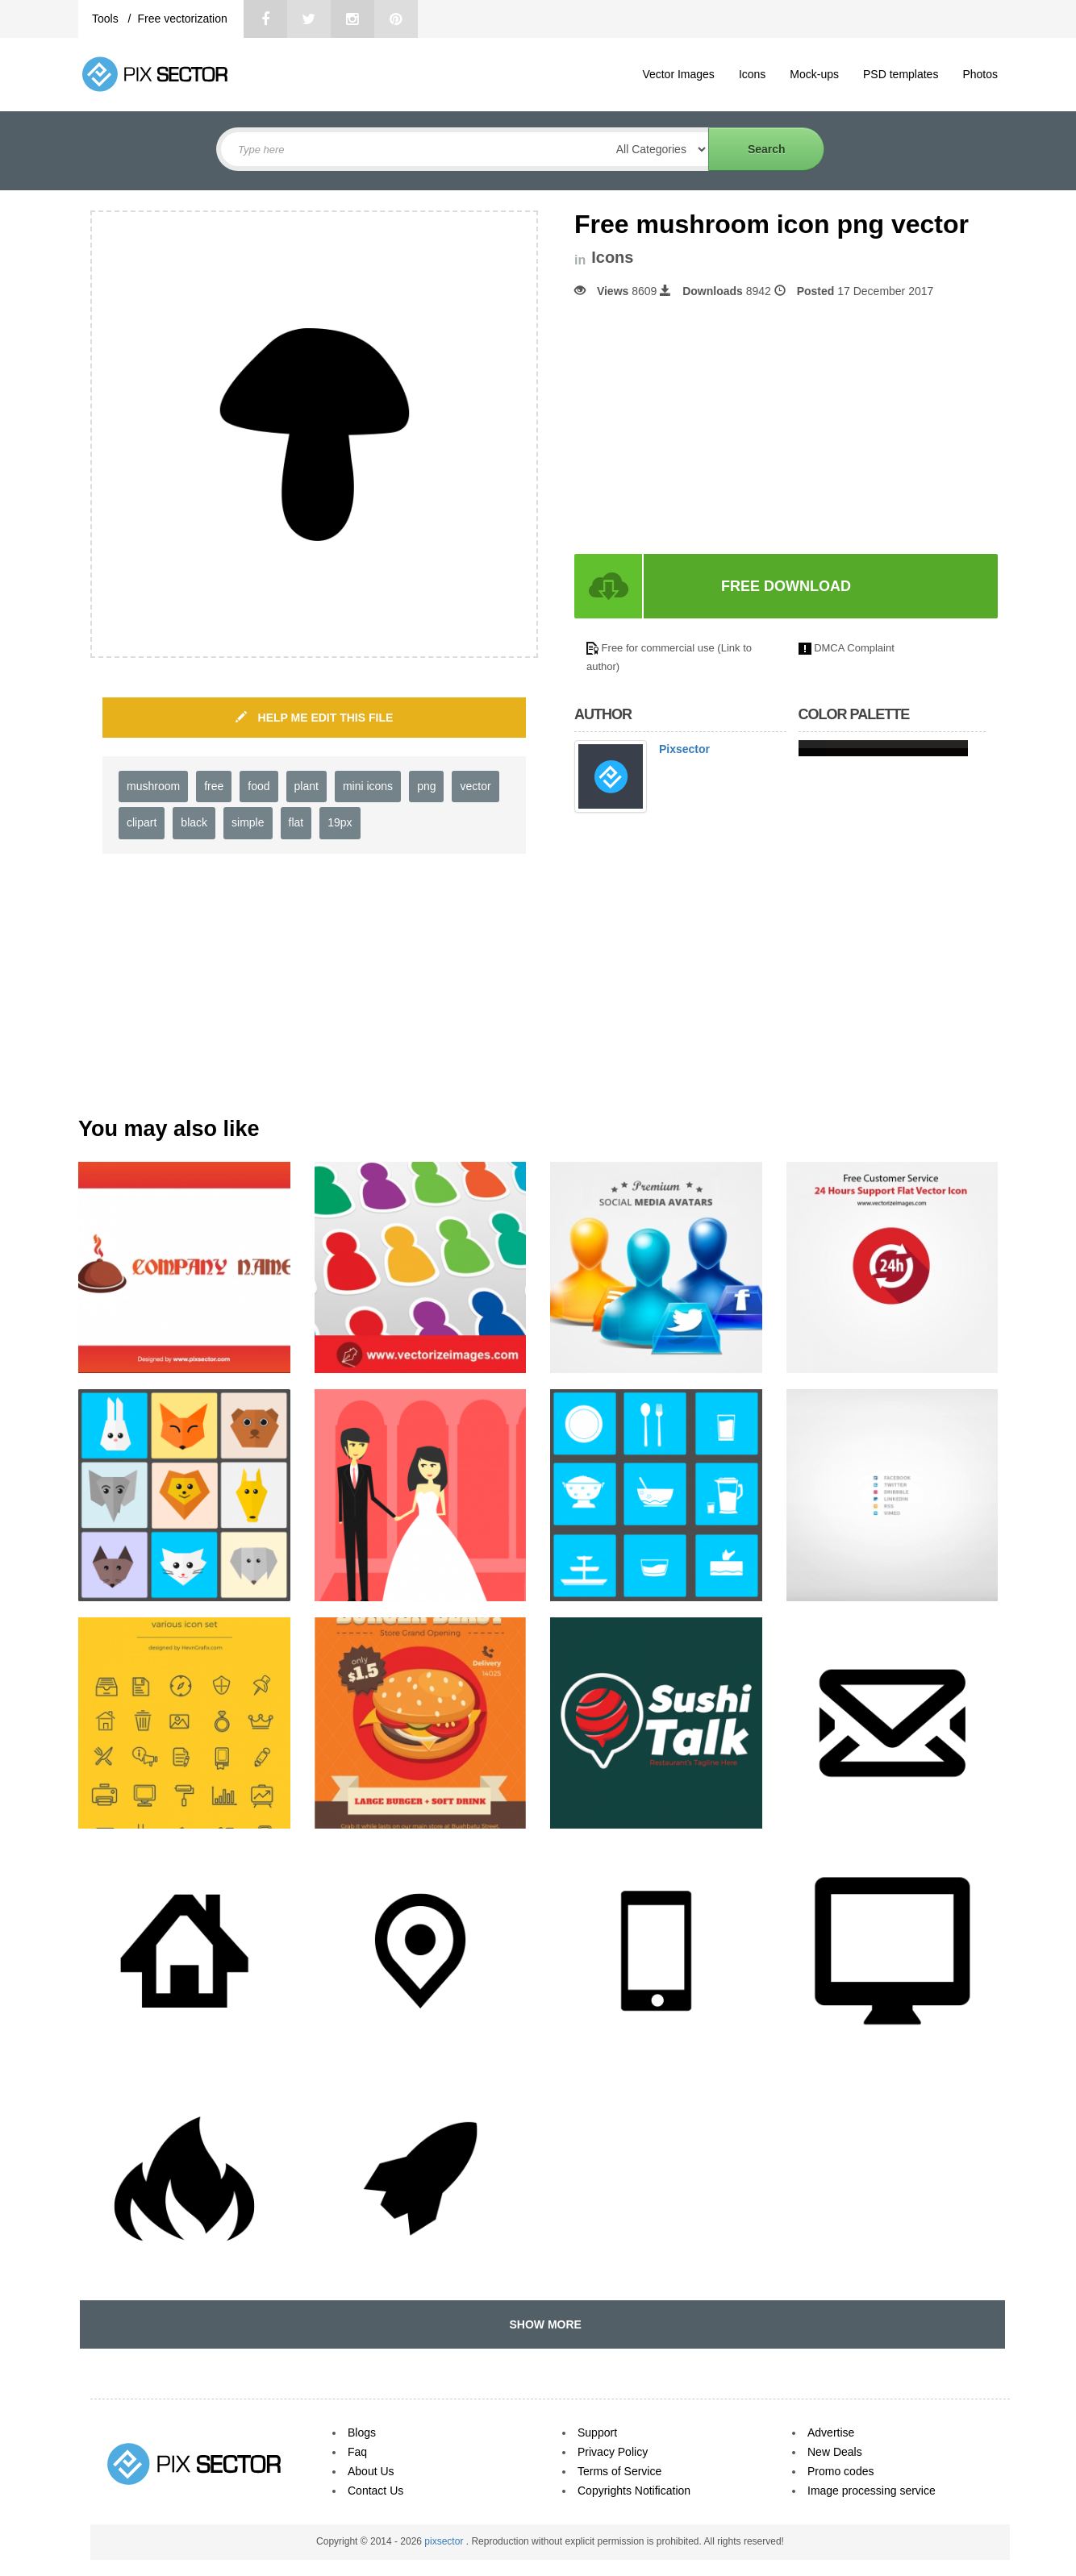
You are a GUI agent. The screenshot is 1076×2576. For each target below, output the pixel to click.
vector (475, 786)
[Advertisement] (709, 426)
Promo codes (840, 2471)
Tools (107, 18)
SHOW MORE (542, 2324)
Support (597, 2432)
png (426, 786)
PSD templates (900, 74)
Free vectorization (182, 18)
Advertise (830, 2432)
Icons (752, 74)
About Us (371, 2471)
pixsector (444, 2541)
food (258, 786)
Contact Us (375, 2490)
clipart (141, 822)
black (194, 822)
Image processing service (871, 2490)
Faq (357, 2451)
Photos (980, 74)
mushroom (153, 786)
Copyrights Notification (634, 2490)
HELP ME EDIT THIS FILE (315, 717)
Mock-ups (814, 74)
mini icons (368, 786)
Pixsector (684, 749)
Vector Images (678, 74)
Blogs (362, 2432)
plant (306, 786)
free (213, 786)
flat (296, 822)
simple (247, 822)
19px (339, 822)
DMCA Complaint (854, 648)
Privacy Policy (613, 2451)
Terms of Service (619, 2471)
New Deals (834, 2451)
